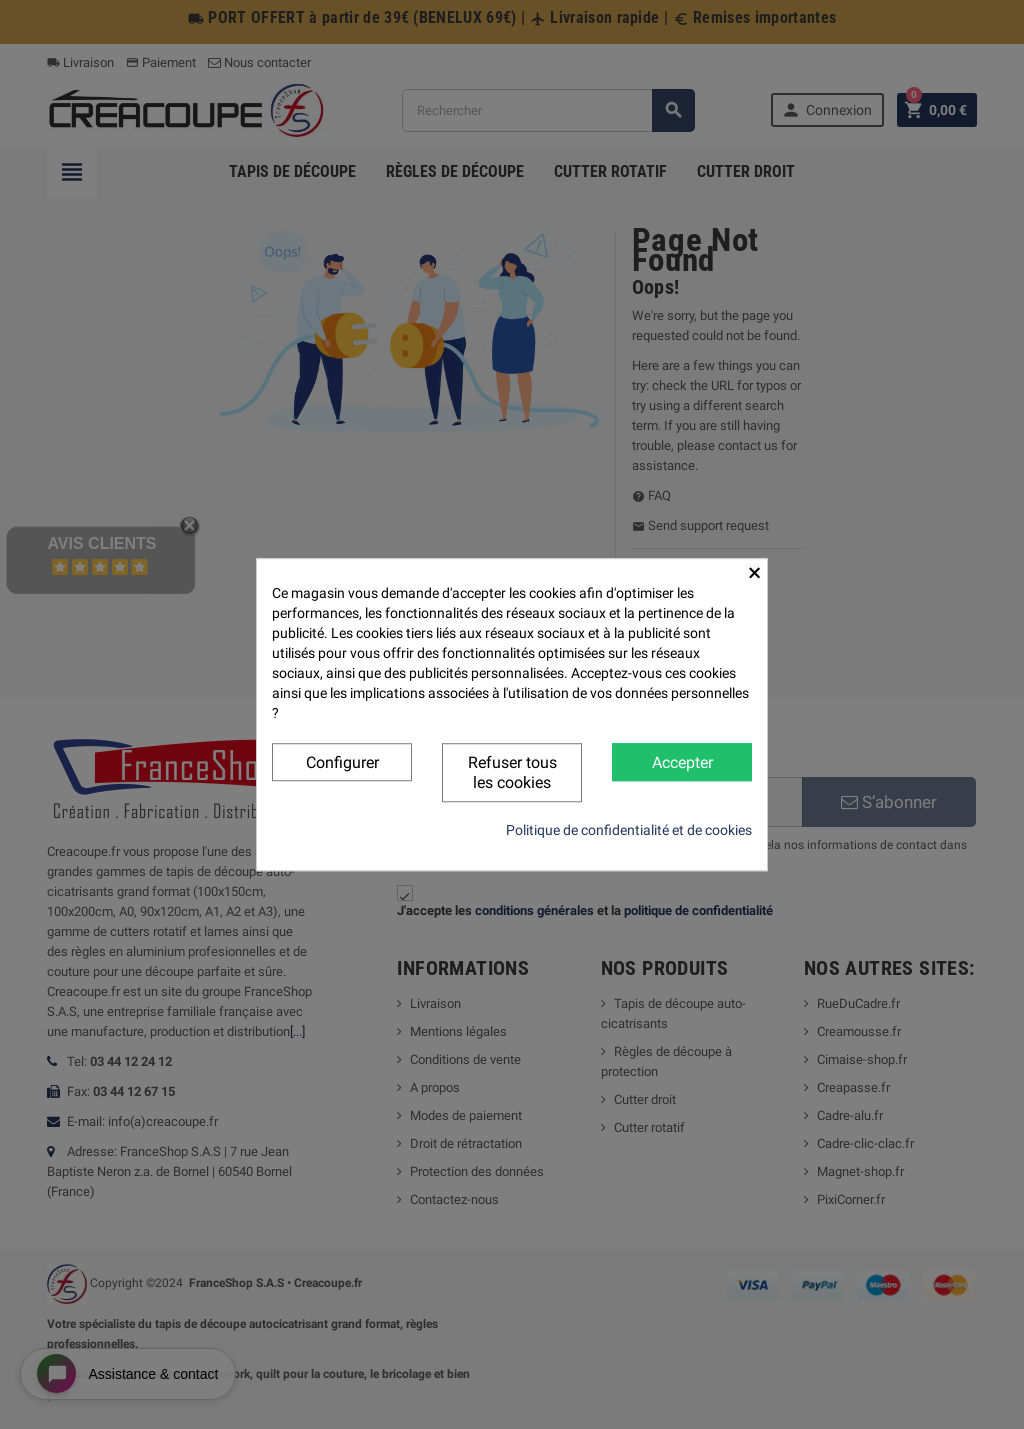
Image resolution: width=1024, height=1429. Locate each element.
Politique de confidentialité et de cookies (629, 830)
